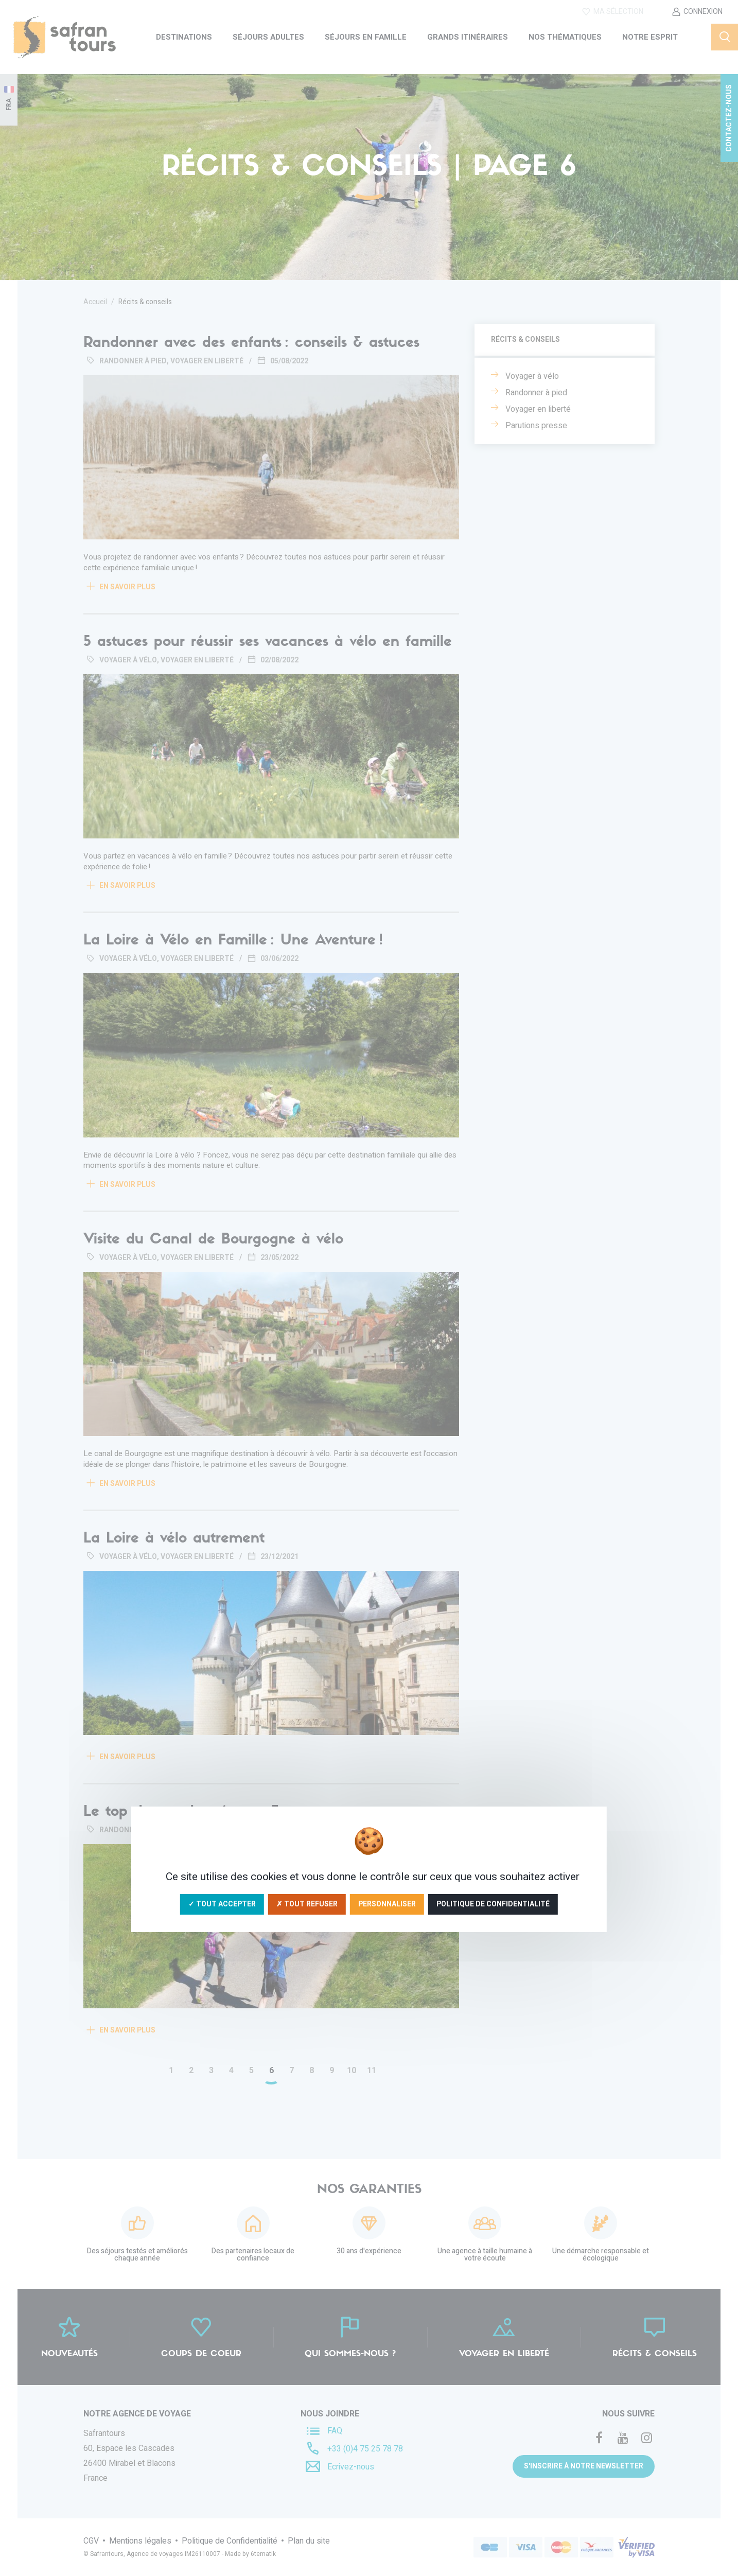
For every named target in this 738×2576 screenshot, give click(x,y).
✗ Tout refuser (307, 1904)
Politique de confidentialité (493, 1904)
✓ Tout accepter (222, 1904)
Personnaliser (387, 1904)
